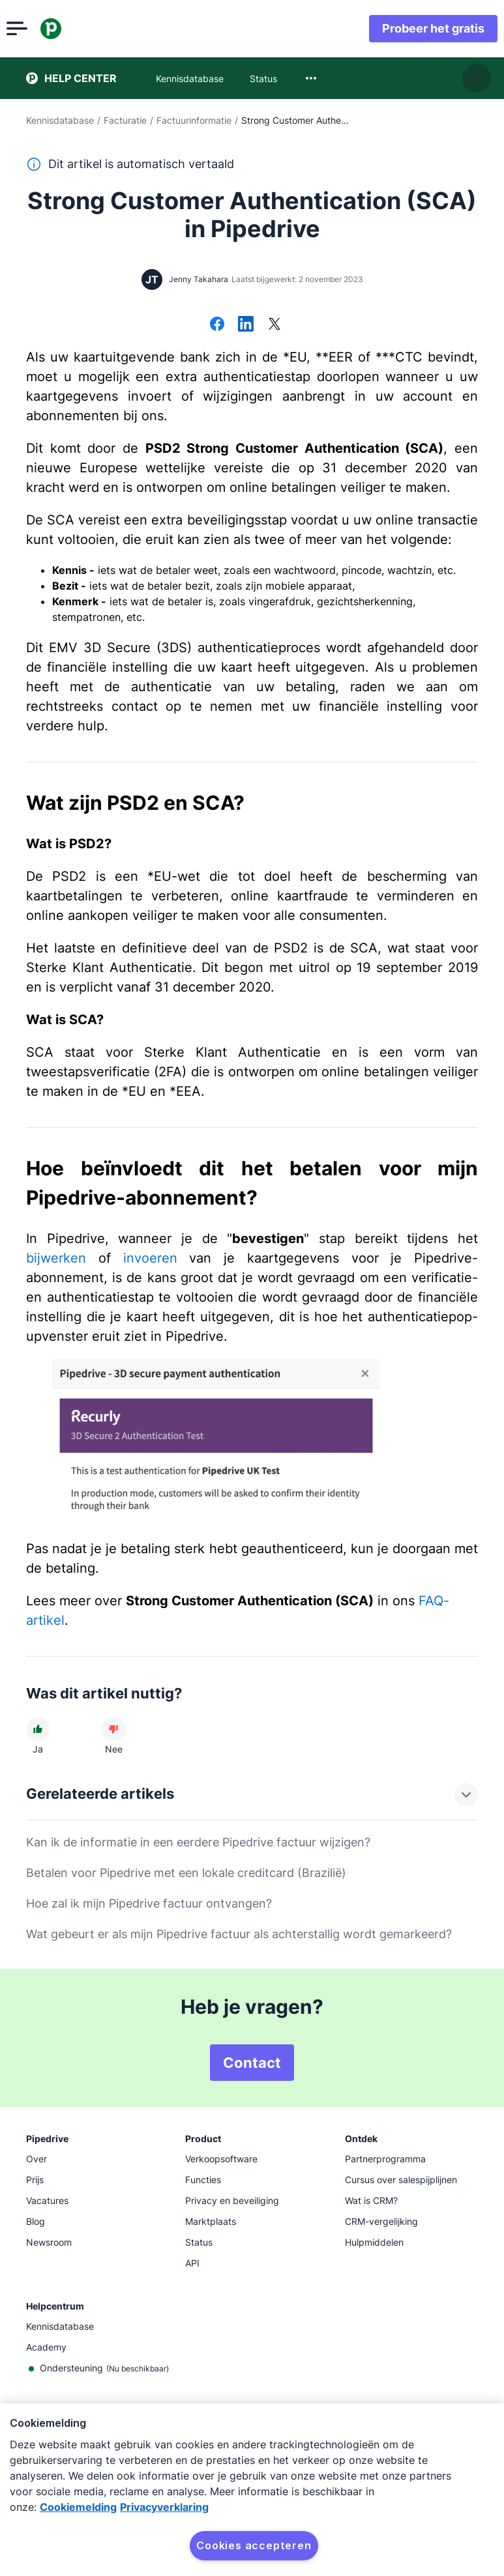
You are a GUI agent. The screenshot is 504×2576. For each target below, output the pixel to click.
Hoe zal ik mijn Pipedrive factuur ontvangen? (149, 1903)
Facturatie (125, 120)
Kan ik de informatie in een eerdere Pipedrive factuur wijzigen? (198, 1842)
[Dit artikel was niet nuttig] (113, 1729)
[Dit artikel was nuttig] (38, 1729)
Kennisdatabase (60, 120)
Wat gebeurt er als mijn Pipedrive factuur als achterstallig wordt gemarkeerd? (239, 1934)
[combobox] (311, 78)
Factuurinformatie (193, 120)
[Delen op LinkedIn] (246, 325)
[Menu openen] (36, 28)
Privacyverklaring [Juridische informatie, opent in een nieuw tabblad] (164, 2506)
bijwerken (56, 1258)
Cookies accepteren (253, 2545)
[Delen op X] (274, 325)
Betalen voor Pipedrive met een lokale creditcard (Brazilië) (186, 1873)
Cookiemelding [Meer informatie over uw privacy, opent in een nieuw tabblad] (78, 2506)
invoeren (150, 1258)
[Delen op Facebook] (217, 325)
